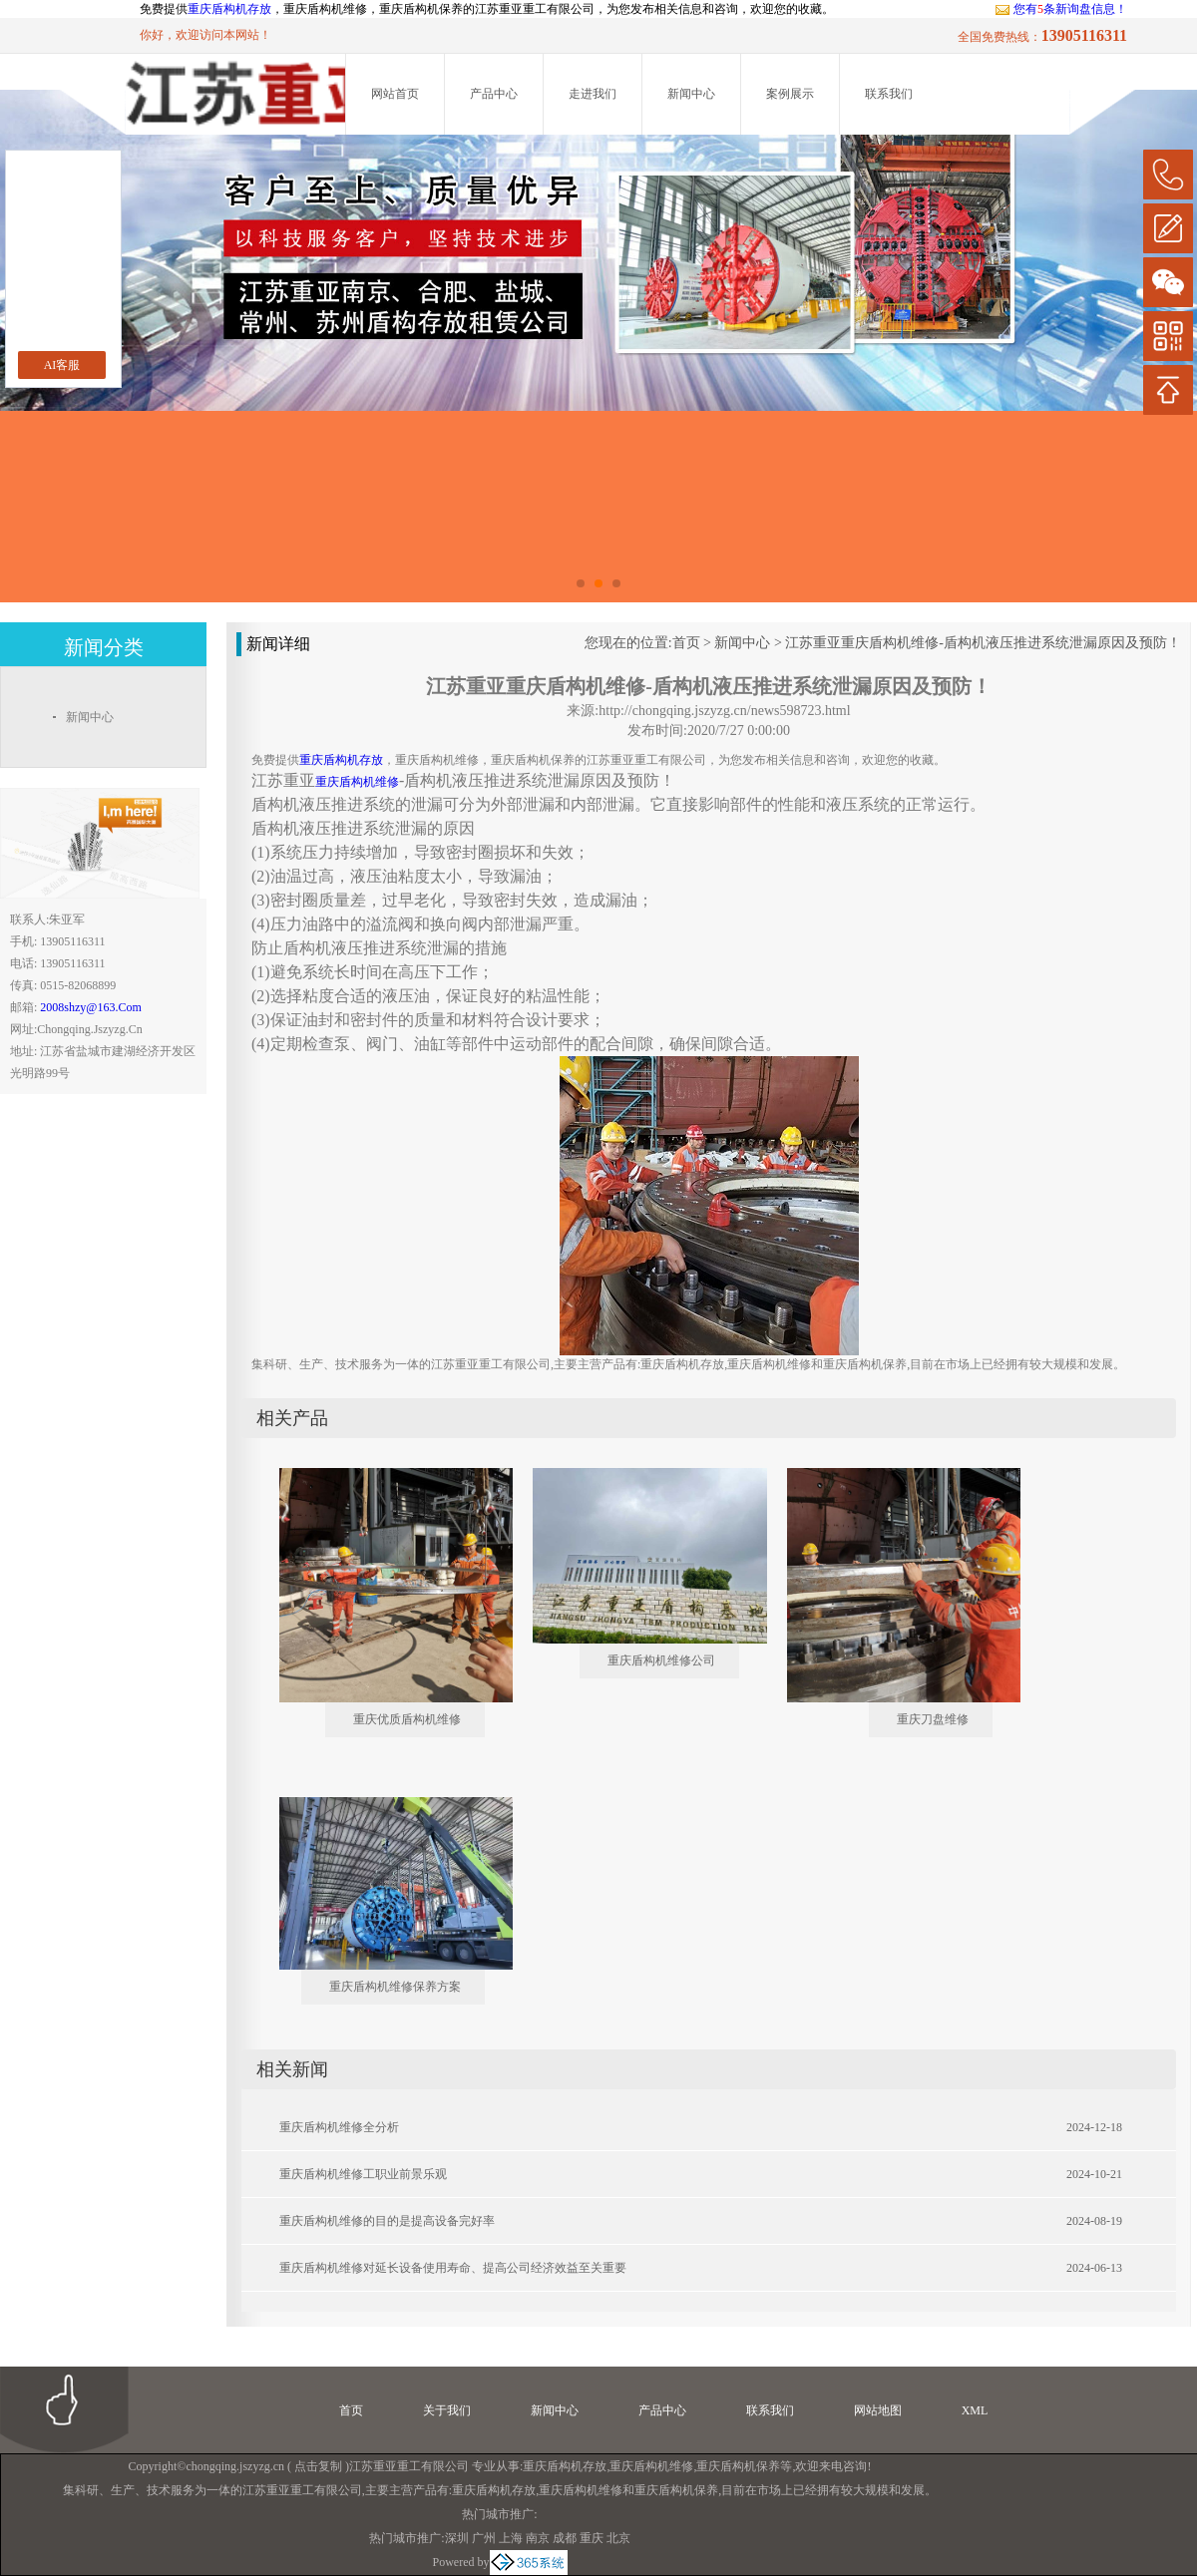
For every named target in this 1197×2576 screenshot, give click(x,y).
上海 (511, 2538)
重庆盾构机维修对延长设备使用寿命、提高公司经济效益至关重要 (452, 2268)
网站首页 (395, 94)
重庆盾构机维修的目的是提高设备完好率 (387, 2221)
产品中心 (494, 94)
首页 (686, 642)
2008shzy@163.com (90, 1007)
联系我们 (889, 94)
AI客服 (62, 365)
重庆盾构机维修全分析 (339, 2127)
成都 (565, 2538)
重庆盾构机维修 (651, 2466)
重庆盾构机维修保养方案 (395, 1987)
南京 (538, 2538)
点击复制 (318, 2466)
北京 (618, 2538)
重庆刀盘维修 (933, 1719)
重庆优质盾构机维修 (407, 1719)
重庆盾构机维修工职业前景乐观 (363, 2174)
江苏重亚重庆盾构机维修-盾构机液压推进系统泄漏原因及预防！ (983, 642)
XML (975, 2410)
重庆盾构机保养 (738, 2466)
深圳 (457, 2538)
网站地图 (878, 2410)
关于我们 (447, 2410)
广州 (484, 2538)
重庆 (591, 2538)
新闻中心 (691, 94)
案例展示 (790, 94)
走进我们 (592, 94)
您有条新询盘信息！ (1061, 9)
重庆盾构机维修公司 (661, 1660)
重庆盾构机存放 (229, 9)
